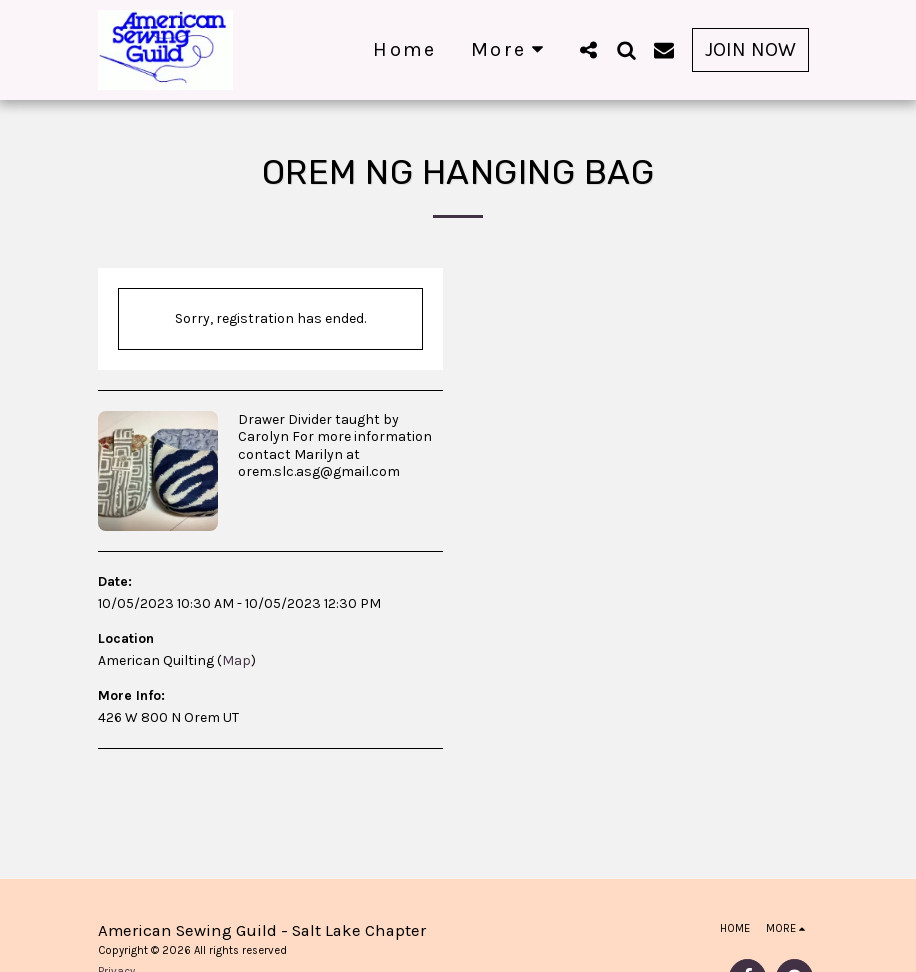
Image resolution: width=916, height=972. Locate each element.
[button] (588, 49)
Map (236, 660)
